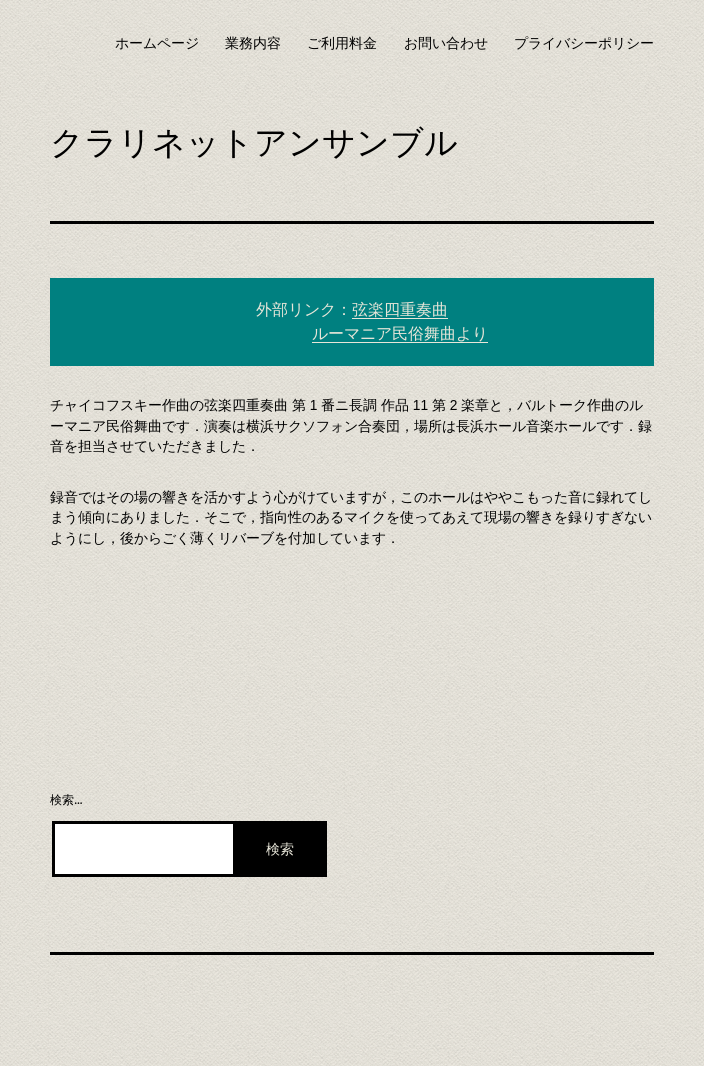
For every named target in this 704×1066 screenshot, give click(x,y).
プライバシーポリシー (584, 43)
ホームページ (157, 43)
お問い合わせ (446, 43)
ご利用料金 (342, 43)
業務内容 (253, 43)
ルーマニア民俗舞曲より (400, 333)
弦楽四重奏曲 (400, 309)
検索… (66, 800)
